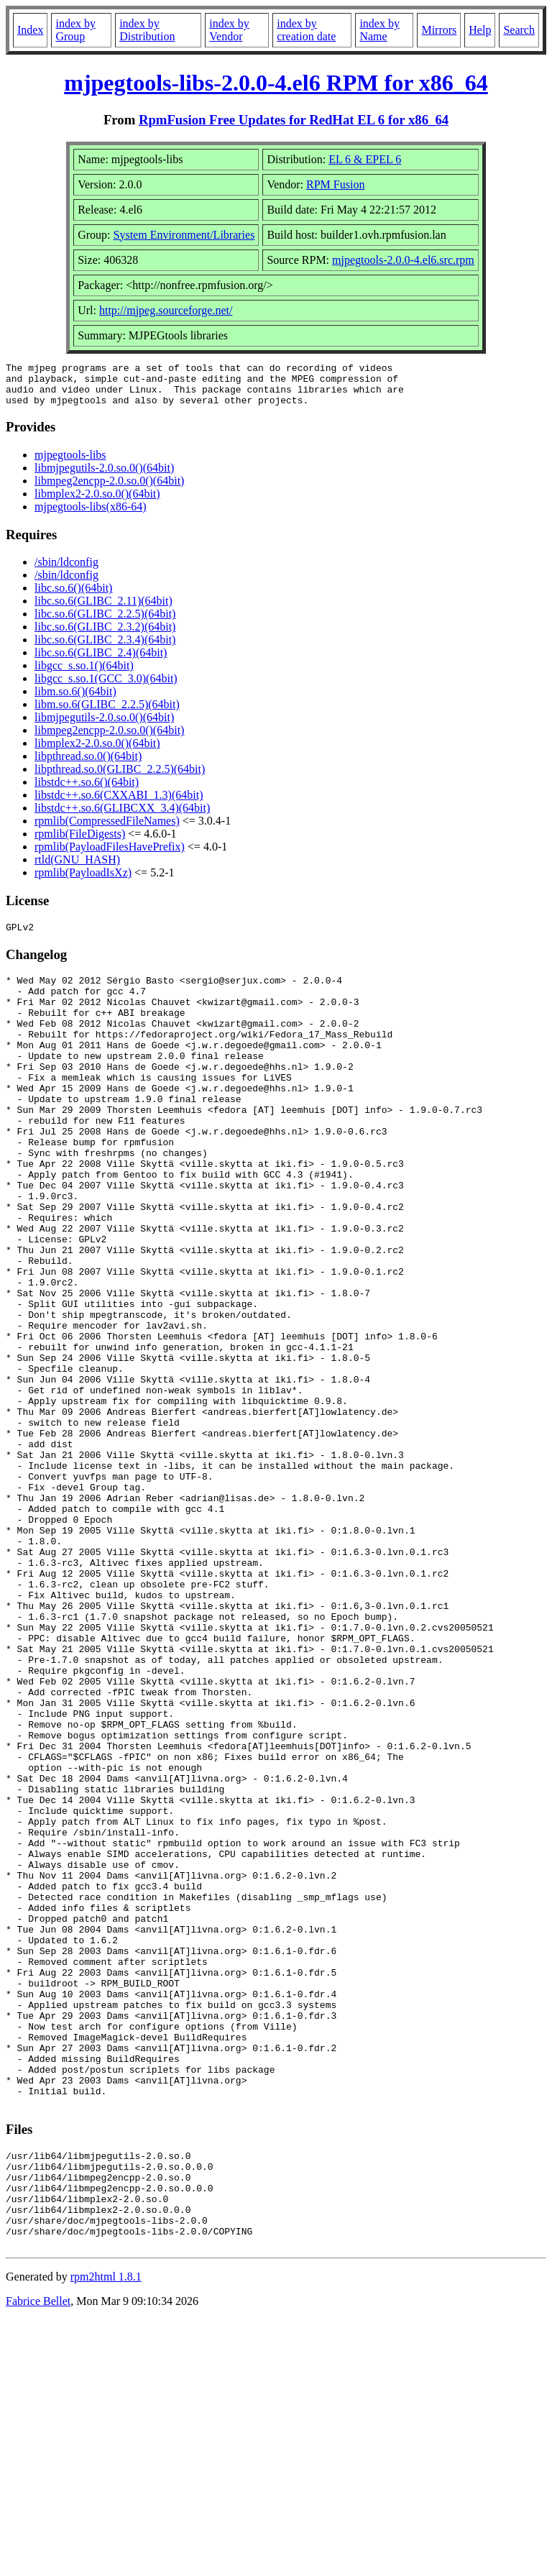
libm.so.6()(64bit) (75, 700)
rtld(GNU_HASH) (77, 868)
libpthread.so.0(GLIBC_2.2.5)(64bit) (119, 777)
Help (480, 30)
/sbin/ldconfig (66, 570)
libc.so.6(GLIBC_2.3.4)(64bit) (104, 648)
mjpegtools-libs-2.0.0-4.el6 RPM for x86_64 (276, 83)
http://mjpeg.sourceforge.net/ (165, 310)
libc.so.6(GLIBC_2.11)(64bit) (103, 609)
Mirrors (438, 30)
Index (30, 30)
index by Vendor (229, 29)
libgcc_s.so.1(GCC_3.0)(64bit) (106, 687)
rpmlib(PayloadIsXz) (83, 881)
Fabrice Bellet (38, 2558)
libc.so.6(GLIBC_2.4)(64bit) (100, 661)
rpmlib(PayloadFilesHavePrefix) (109, 855)
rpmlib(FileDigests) (79, 842)
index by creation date (306, 29)
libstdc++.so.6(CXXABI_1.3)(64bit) (118, 803)
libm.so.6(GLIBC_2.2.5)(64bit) (107, 713)
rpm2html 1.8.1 (106, 2533)
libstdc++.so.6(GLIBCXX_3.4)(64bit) (122, 816)
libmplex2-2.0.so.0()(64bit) (97, 502)
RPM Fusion (335, 184)
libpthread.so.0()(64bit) (88, 764)
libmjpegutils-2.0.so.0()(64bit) (104, 476)
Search (519, 30)
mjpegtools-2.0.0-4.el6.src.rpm (403, 260)
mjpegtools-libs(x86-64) (90, 515)
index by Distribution (147, 29)
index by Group (75, 29)
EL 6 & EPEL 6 (364, 159)
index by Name (379, 29)
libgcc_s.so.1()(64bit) (84, 674)
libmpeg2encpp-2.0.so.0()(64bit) (109, 489)
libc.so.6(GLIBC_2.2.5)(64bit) (104, 622)
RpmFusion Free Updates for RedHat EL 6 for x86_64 (293, 119)
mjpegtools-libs (70, 463)
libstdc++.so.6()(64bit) (86, 790)
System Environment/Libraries (184, 235)
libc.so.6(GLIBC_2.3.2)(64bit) (104, 635)
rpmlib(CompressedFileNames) (107, 829)
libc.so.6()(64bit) (73, 596)
